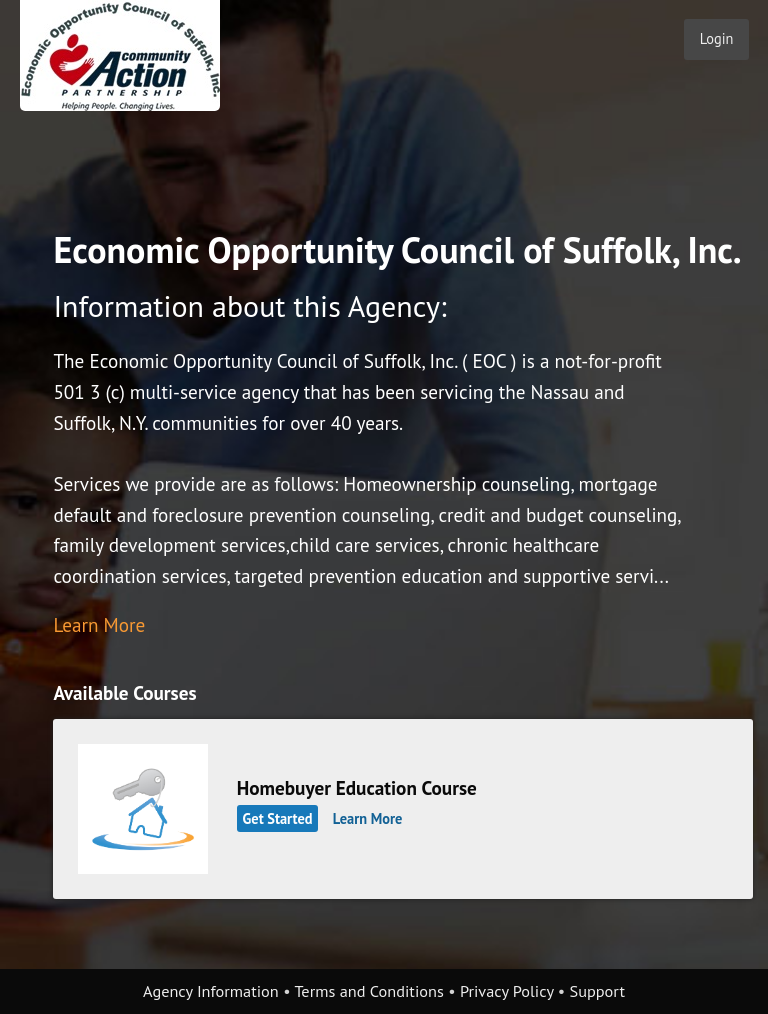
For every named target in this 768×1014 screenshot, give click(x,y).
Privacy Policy (507, 991)
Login (717, 38)
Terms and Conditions (368, 991)
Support (597, 991)
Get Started (278, 818)
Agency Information (211, 991)
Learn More (99, 624)
